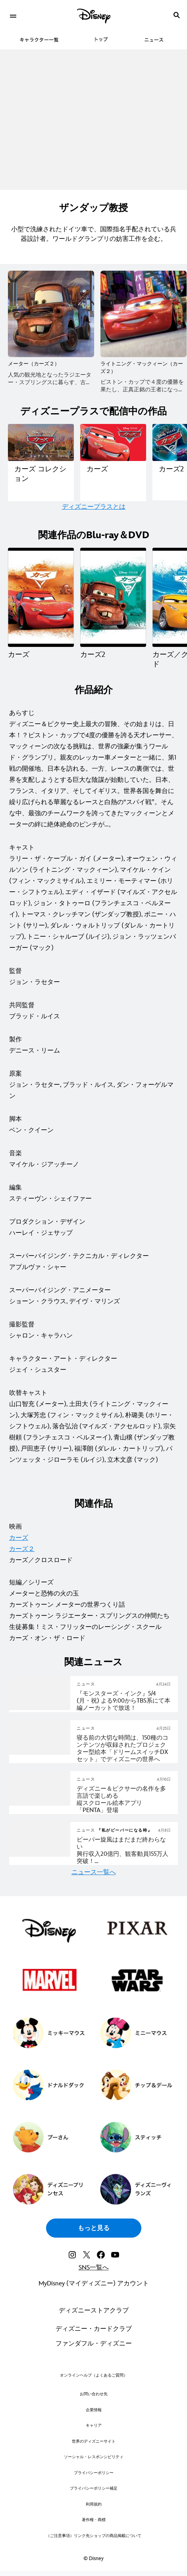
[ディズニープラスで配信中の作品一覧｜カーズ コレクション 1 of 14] (41, 442)
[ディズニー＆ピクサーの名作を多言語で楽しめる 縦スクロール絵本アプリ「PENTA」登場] (124, 1799)
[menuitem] (13, 15)
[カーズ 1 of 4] (41, 597)
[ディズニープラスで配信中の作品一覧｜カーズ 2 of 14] (113, 442)
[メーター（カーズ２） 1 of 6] (51, 314)
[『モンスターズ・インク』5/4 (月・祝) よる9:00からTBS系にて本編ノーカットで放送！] (124, 1701)
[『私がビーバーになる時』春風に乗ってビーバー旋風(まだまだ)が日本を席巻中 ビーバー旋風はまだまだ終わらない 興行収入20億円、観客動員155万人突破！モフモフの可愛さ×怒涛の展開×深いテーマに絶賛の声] (124, 1850)
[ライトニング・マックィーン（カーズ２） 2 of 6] (143, 314)
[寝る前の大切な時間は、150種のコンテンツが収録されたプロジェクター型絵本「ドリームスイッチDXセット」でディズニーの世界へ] (124, 1748)
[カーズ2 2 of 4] (113, 597)
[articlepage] (40, 1708)
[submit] (176, 15)
